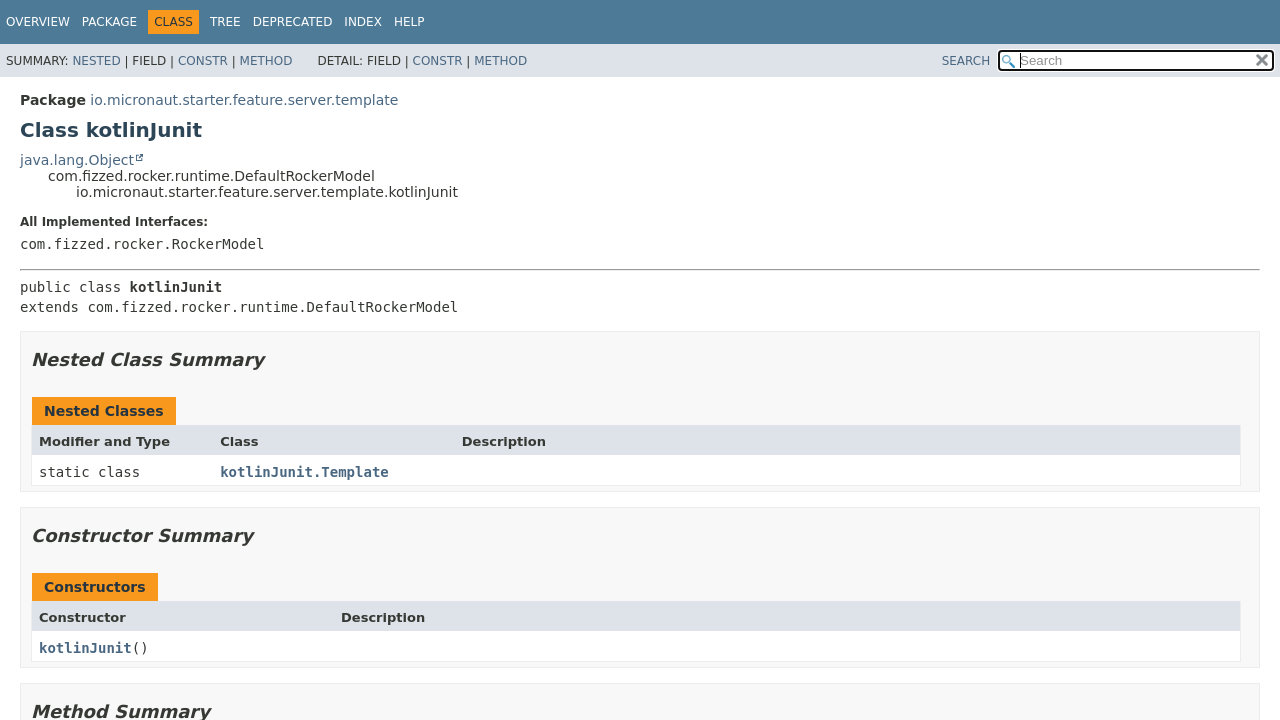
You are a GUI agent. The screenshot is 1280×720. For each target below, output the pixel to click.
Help (409, 22)
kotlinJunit (85, 648)
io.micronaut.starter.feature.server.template (244, 100)
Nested (96, 61)
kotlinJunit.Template (304, 472)
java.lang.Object (77, 160)
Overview (38, 22)
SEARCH (966, 61)
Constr (203, 61)
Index (363, 22)
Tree (225, 22)
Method (266, 61)
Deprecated (293, 22)
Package (109, 22)
